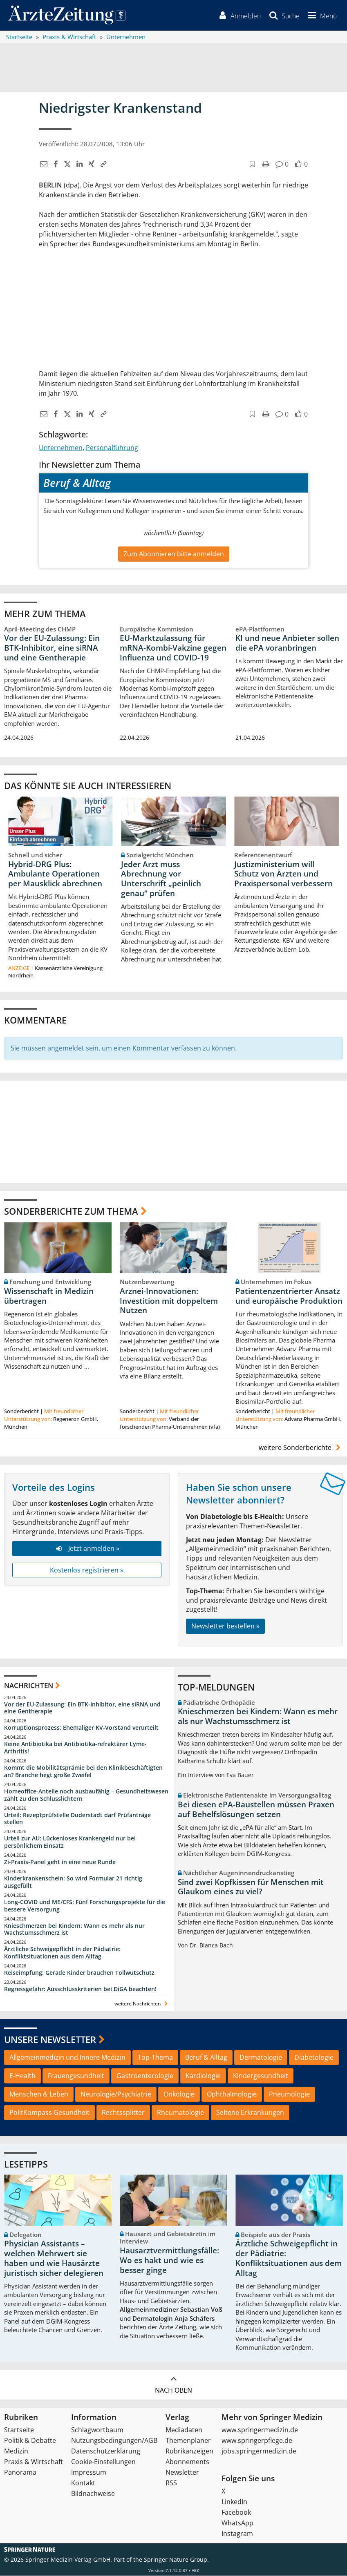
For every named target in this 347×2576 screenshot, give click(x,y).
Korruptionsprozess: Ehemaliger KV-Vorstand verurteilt (81, 1728)
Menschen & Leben (38, 2094)
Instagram (237, 2533)
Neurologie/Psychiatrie (116, 2094)
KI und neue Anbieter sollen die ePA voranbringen (287, 643)
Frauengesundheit (76, 2076)
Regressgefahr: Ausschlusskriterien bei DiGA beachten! (80, 1989)
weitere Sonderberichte (301, 1447)
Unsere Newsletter (50, 2039)
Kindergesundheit (260, 2076)
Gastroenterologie (144, 2076)
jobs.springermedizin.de (259, 2451)
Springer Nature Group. (176, 2560)
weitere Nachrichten (142, 2003)
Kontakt (83, 2483)
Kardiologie (203, 2076)
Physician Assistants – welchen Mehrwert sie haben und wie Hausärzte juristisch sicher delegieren (53, 2258)
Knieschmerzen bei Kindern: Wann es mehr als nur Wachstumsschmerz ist (74, 1929)
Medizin (16, 2451)
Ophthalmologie (232, 2094)
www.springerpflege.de (257, 2440)
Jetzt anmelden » (86, 1548)
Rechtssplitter (123, 2112)
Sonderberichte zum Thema (71, 1211)
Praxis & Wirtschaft (33, 2462)
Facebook (236, 2512)
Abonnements (187, 2462)
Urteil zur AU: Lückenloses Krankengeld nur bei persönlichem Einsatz (70, 1842)
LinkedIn (234, 2502)
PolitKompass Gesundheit (49, 2112)
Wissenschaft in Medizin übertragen (49, 1296)
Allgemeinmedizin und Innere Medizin (67, 2057)
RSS (171, 2483)
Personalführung (112, 447)
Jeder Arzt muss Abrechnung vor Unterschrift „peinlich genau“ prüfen (161, 879)
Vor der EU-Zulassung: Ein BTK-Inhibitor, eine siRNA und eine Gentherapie (52, 648)
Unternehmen (61, 447)
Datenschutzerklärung (105, 2451)
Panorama (20, 2472)
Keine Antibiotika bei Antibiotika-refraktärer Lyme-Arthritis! (75, 1747)
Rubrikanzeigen (189, 2451)
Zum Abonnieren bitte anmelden (173, 553)
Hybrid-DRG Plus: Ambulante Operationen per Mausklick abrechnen (55, 874)
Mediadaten (184, 2430)
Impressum (88, 2472)
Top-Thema (155, 2057)
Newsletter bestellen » (225, 1626)
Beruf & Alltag (206, 2057)
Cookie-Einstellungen (103, 2462)
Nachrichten (28, 1686)
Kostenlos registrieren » (86, 1570)
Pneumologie (289, 2094)
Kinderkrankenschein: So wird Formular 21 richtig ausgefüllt (73, 1881)
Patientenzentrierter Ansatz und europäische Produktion (289, 1296)
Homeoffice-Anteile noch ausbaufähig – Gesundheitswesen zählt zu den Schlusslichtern (86, 1794)
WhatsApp (237, 2523)
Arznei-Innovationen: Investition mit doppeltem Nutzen (169, 1301)
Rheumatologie (180, 2112)
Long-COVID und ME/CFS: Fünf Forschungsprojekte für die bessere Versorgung (84, 1905)
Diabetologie (314, 2057)
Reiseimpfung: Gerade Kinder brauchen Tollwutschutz (79, 1972)
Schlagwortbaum (97, 2430)
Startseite (19, 2430)
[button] (321, 15)
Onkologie (179, 2094)
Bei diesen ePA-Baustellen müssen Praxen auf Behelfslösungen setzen (256, 1809)
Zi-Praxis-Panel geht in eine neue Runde (60, 1862)
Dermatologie (261, 2057)
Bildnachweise (93, 2493)
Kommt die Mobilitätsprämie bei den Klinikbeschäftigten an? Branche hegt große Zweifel (83, 1771)
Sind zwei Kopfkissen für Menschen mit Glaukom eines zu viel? (251, 1887)
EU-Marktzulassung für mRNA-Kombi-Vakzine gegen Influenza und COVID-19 (173, 648)
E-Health (22, 2076)
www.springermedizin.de (260, 2430)
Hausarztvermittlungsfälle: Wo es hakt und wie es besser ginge (169, 2261)
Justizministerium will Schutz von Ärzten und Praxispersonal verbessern (283, 874)
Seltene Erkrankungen (250, 2112)
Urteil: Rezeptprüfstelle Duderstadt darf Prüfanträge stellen (77, 1818)
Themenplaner (188, 2440)
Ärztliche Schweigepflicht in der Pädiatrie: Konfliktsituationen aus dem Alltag (62, 1952)
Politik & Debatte (30, 2440)
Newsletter (182, 2472)
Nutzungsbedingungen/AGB (114, 2440)
